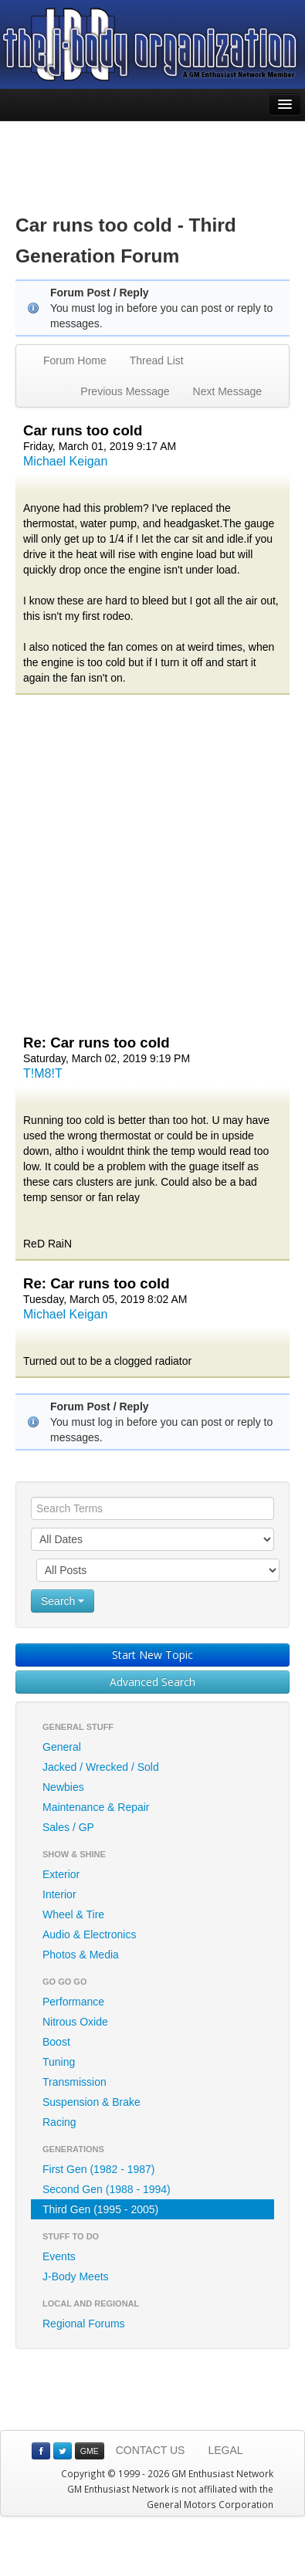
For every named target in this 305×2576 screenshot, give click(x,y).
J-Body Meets (75, 2276)
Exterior (61, 1874)
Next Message (227, 391)
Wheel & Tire (73, 1914)
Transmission (74, 2082)
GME (89, 2451)
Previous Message (124, 391)
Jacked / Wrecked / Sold (100, 1767)
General (61, 1747)
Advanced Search (152, 1681)
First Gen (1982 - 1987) (98, 2169)
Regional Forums (83, 2323)
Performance (73, 2001)
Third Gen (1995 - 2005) (100, 2209)
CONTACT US (150, 2450)
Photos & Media (80, 1954)
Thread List (157, 360)
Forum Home (75, 360)
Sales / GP (68, 1827)
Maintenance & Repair (96, 1807)
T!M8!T (43, 1073)
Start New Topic (152, 1654)
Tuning (58, 2062)
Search (62, 1601)
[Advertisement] (152, 156)
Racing (59, 2122)
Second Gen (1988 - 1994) (106, 2189)
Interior (59, 1894)
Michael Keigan (65, 461)
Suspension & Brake (91, 2102)
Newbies (63, 1787)
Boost (56, 2042)
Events (59, 2256)
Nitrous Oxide (75, 2022)
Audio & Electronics (89, 1934)
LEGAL (225, 2450)
